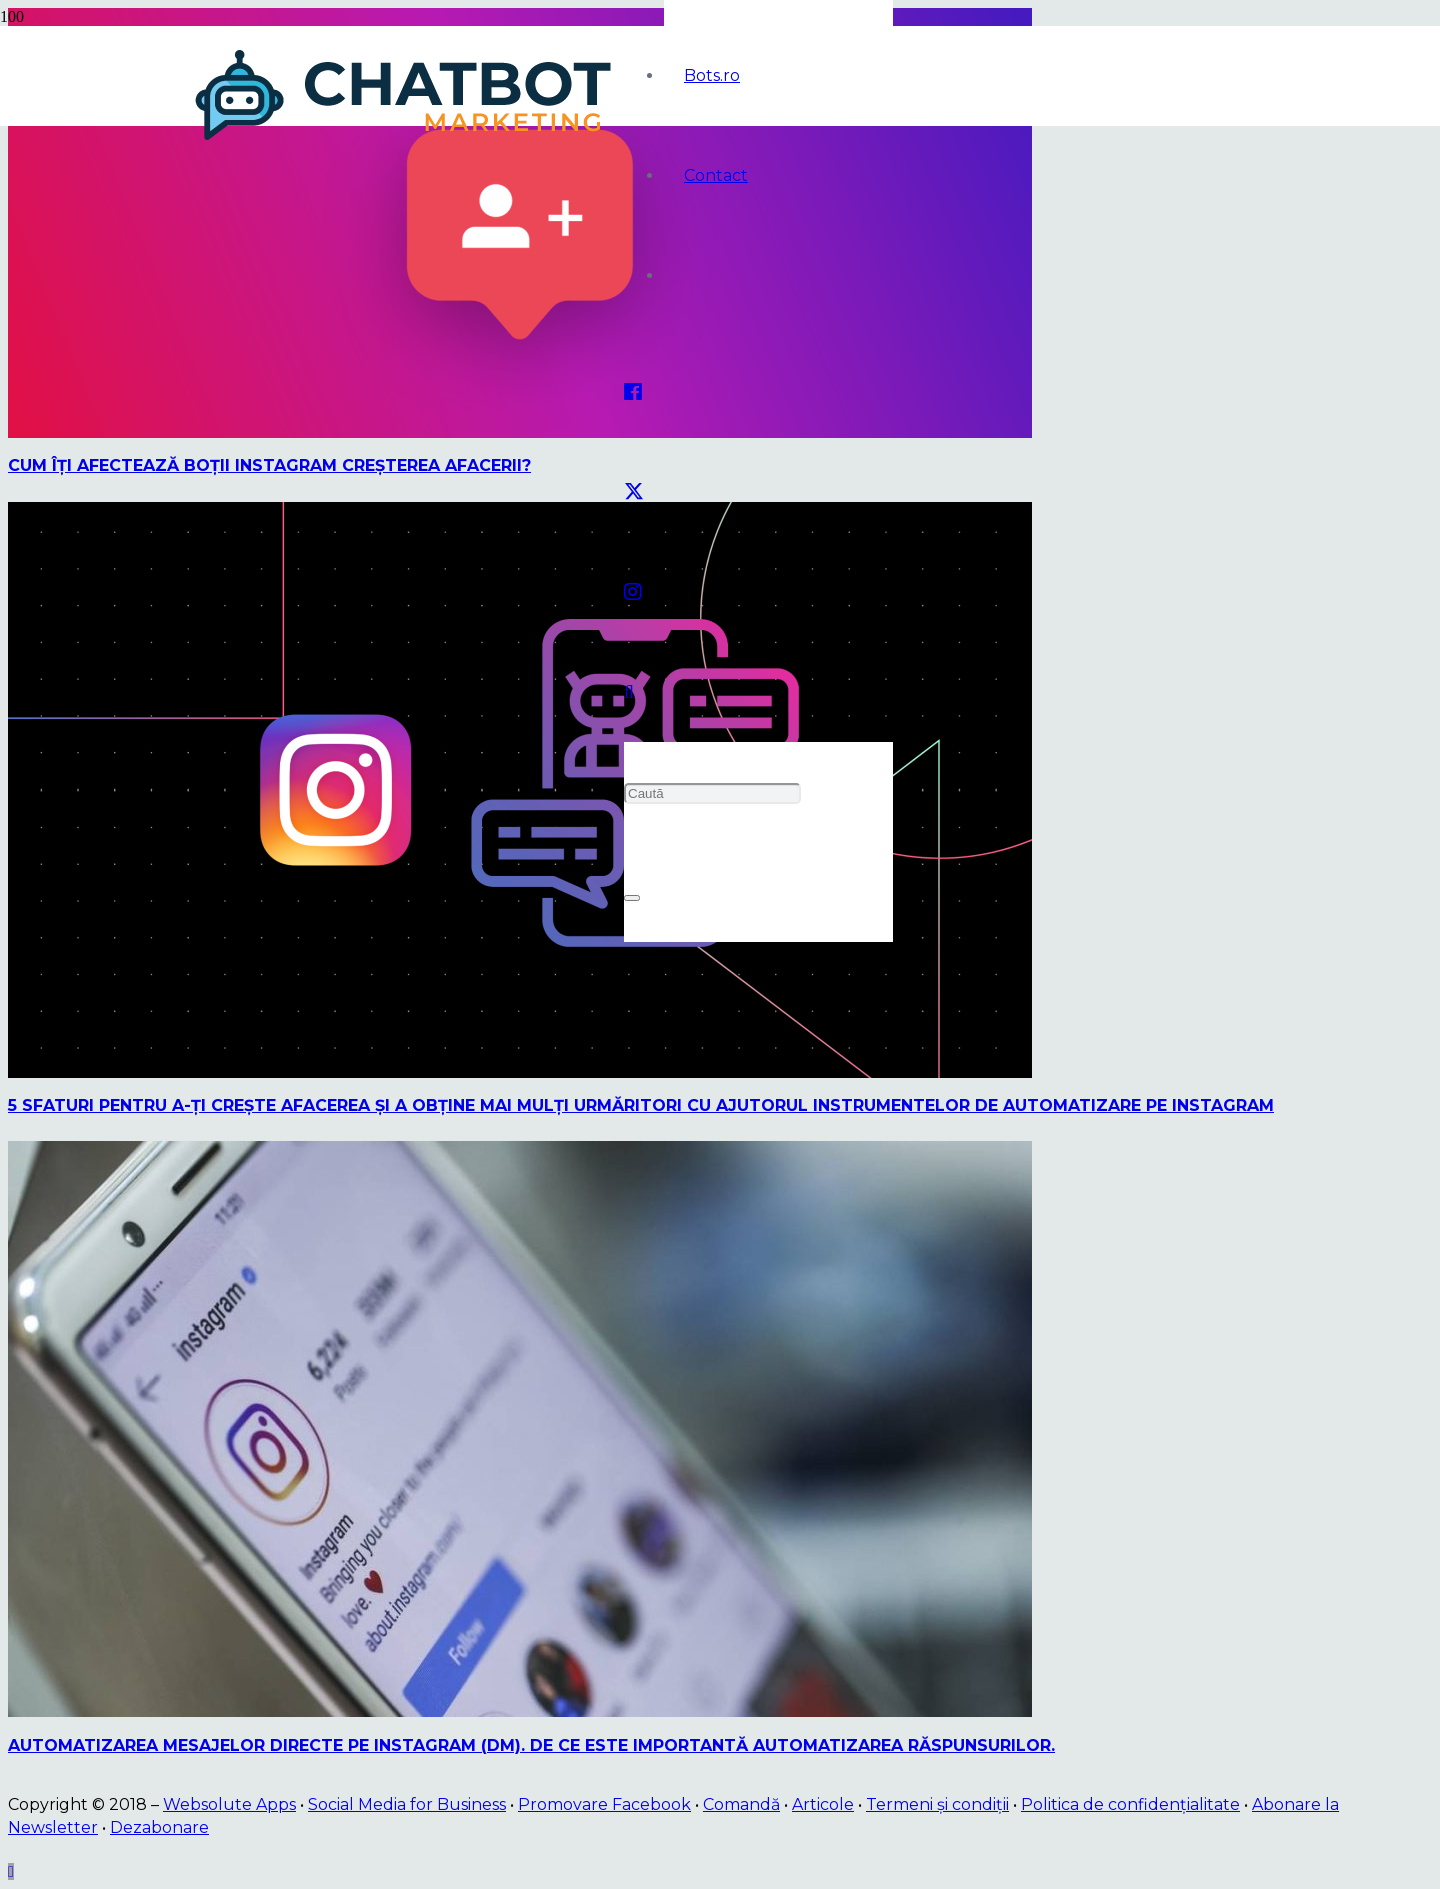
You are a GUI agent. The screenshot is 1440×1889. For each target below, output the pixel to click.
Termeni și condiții (937, 1804)
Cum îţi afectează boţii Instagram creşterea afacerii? (269, 465)
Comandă (741, 1804)
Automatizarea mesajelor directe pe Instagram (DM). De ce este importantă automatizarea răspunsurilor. (531, 1745)
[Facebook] (633, 392)
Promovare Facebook (604, 1804)
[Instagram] (633, 592)
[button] (629, 692)
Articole (823, 1804)
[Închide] (632, 898)
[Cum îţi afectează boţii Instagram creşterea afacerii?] (520, 432)
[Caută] (712, 793)
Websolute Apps (229, 1804)
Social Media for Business (407, 1804)
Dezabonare (159, 1827)
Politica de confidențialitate (1130, 1804)
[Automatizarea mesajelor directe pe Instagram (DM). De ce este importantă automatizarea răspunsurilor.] (520, 1711)
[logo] (407, 140)
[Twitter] (634, 492)
